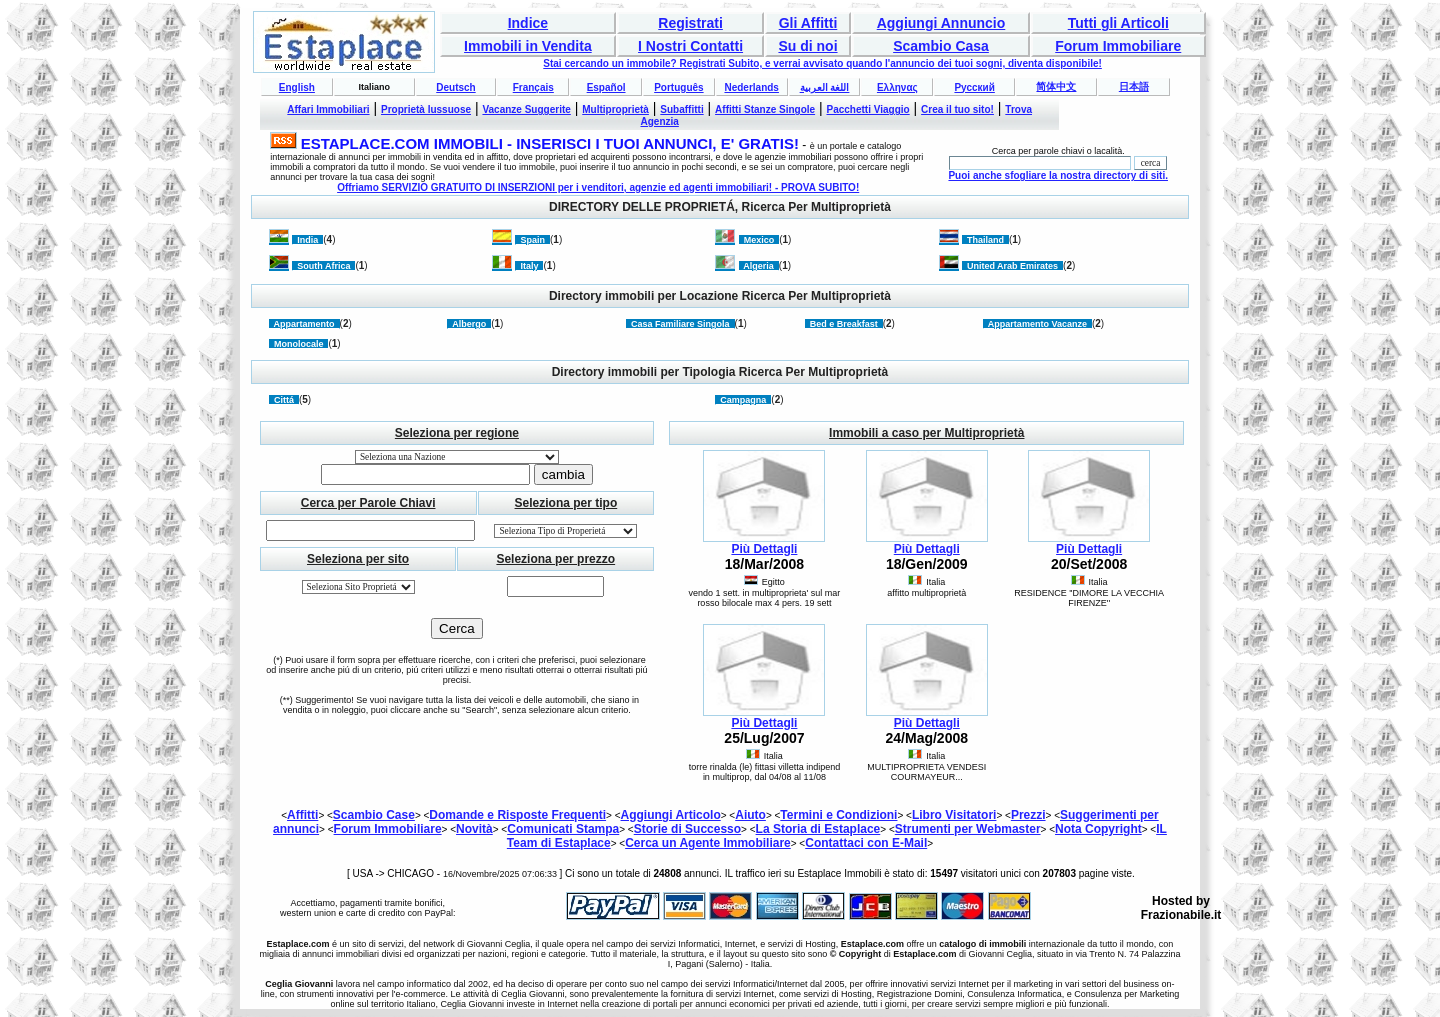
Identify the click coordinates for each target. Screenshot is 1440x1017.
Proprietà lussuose (426, 109)
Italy (529, 266)
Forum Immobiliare (1118, 46)
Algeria (759, 266)
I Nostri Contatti (690, 46)
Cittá (284, 400)
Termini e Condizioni (838, 815)
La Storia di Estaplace (818, 829)
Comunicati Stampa (563, 829)
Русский (974, 87)
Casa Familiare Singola (680, 324)
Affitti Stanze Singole (765, 109)
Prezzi (1028, 815)
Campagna (743, 400)
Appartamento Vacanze (1037, 324)
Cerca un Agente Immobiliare (708, 843)
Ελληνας (897, 87)
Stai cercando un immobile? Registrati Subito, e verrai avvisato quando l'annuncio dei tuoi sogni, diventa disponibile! (822, 63)
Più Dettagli (764, 549)
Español (606, 87)
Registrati (690, 23)
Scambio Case (374, 815)
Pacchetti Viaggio (868, 109)
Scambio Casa (941, 46)
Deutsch (455, 87)
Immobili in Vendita (528, 46)
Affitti (302, 815)
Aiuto (750, 815)
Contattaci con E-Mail (866, 843)
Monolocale (299, 344)
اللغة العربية (825, 87)
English (297, 87)
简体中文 (1056, 86)
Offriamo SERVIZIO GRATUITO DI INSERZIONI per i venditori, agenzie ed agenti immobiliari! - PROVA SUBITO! (598, 187)
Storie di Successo (687, 829)
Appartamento (304, 324)
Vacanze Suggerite (526, 109)
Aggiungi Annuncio (941, 23)
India (307, 240)
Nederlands (751, 87)
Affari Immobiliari (328, 109)
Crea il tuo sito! (957, 109)
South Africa (323, 266)
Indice (528, 23)
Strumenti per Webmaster (968, 829)
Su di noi (807, 46)
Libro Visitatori (954, 815)
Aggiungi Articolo (671, 815)
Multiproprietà (615, 109)
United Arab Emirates (1012, 266)
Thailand (985, 240)
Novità (474, 829)
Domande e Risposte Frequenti (517, 815)
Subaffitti (681, 109)
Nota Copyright (1098, 829)
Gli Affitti (808, 23)
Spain (532, 240)
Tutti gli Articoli (1118, 23)
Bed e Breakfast (844, 324)
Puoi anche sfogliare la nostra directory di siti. (1058, 175)
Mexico (759, 240)
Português (678, 87)
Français (533, 87)
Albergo (469, 324)
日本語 (1134, 86)
